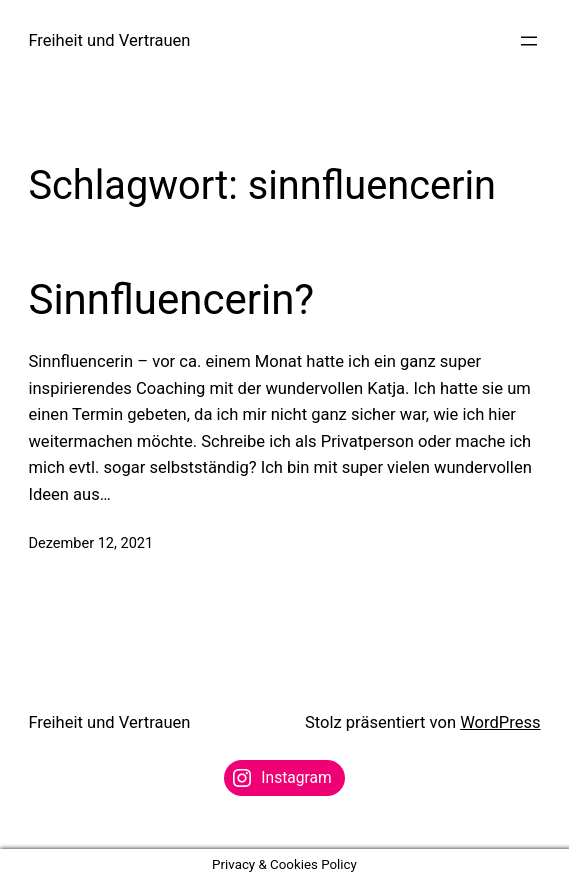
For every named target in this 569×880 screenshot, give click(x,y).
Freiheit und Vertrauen (109, 40)
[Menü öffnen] (529, 41)
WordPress (500, 722)
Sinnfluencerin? (171, 299)
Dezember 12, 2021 (90, 543)
